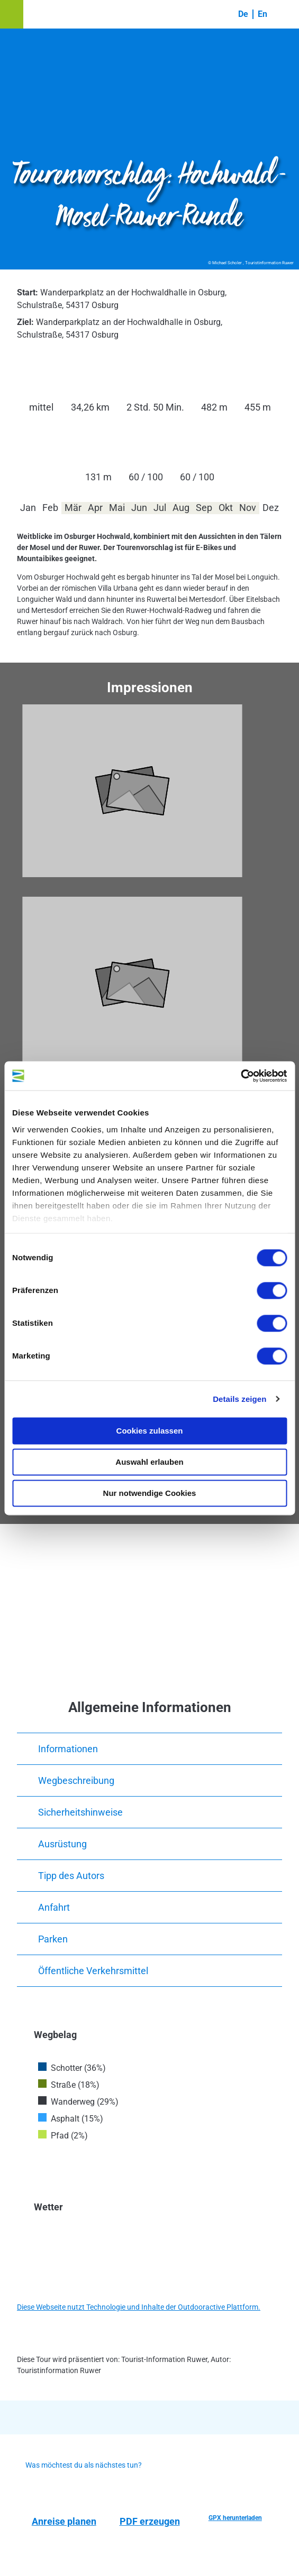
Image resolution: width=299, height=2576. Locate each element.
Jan (28, 507)
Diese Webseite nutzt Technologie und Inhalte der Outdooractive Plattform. (138, 2307)
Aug (181, 507)
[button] (11, 14)
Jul (159, 507)
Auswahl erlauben (149, 1461)
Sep (204, 507)
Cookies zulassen (149, 1430)
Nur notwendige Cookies (149, 1493)
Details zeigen (239, 1398)
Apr (95, 507)
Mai (117, 507)
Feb (50, 507)
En (262, 14)
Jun (139, 507)
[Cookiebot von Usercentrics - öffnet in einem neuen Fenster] (240, 1076)
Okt (226, 507)
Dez (270, 507)
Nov (247, 507)
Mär (73, 507)
